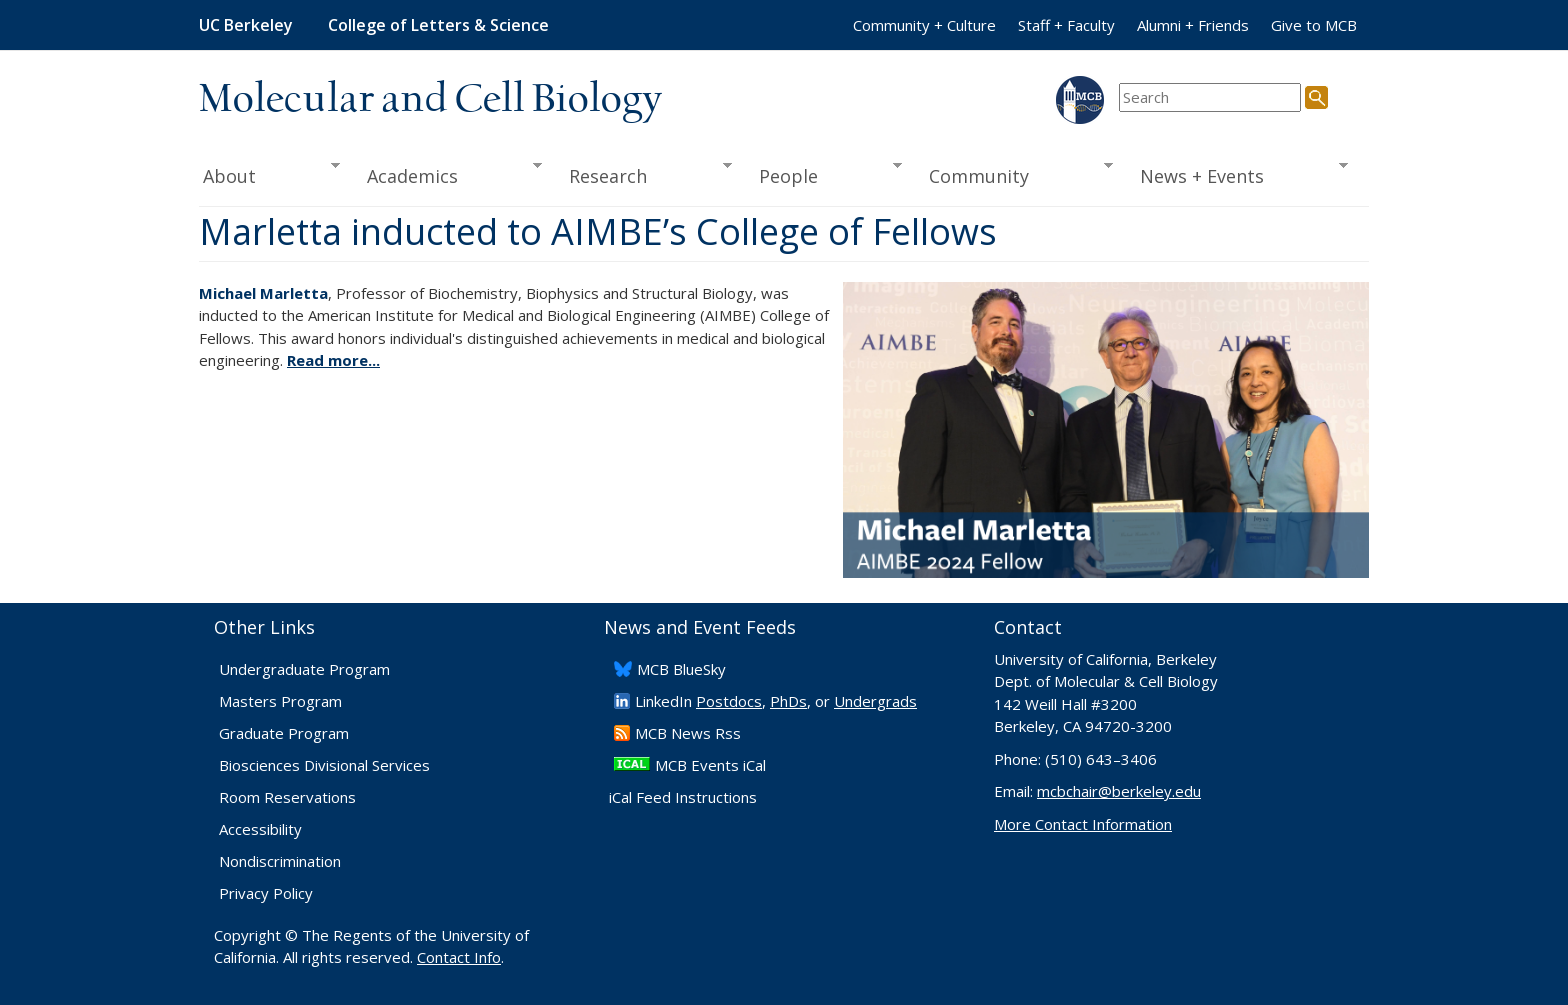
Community (1015, 174)
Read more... (333, 360)
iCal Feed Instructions (683, 797)
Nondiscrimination (280, 861)
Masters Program (280, 701)
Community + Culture (924, 25)
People (823, 174)
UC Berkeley (246, 25)
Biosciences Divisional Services (324, 765)
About (269, 174)
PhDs (788, 701)
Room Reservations (287, 797)
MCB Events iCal (710, 765)
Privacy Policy (266, 893)
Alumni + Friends (1193, 25)
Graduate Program (284, 733)
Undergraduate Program (304, 669)
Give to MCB (1314, 25)
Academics (448, 174)
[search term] (1210, 97)
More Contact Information (1083, 824)
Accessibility (260, 829)
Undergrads (875, 701)
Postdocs (729, 701)
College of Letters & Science (438, 25)
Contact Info (459, 957)
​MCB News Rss (688, 733)
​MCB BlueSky (681, 669)
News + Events (1237, 174)
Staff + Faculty (1066, 25)
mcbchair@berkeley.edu (1119, 791)
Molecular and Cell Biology (430, 100)
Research (644, 174)
